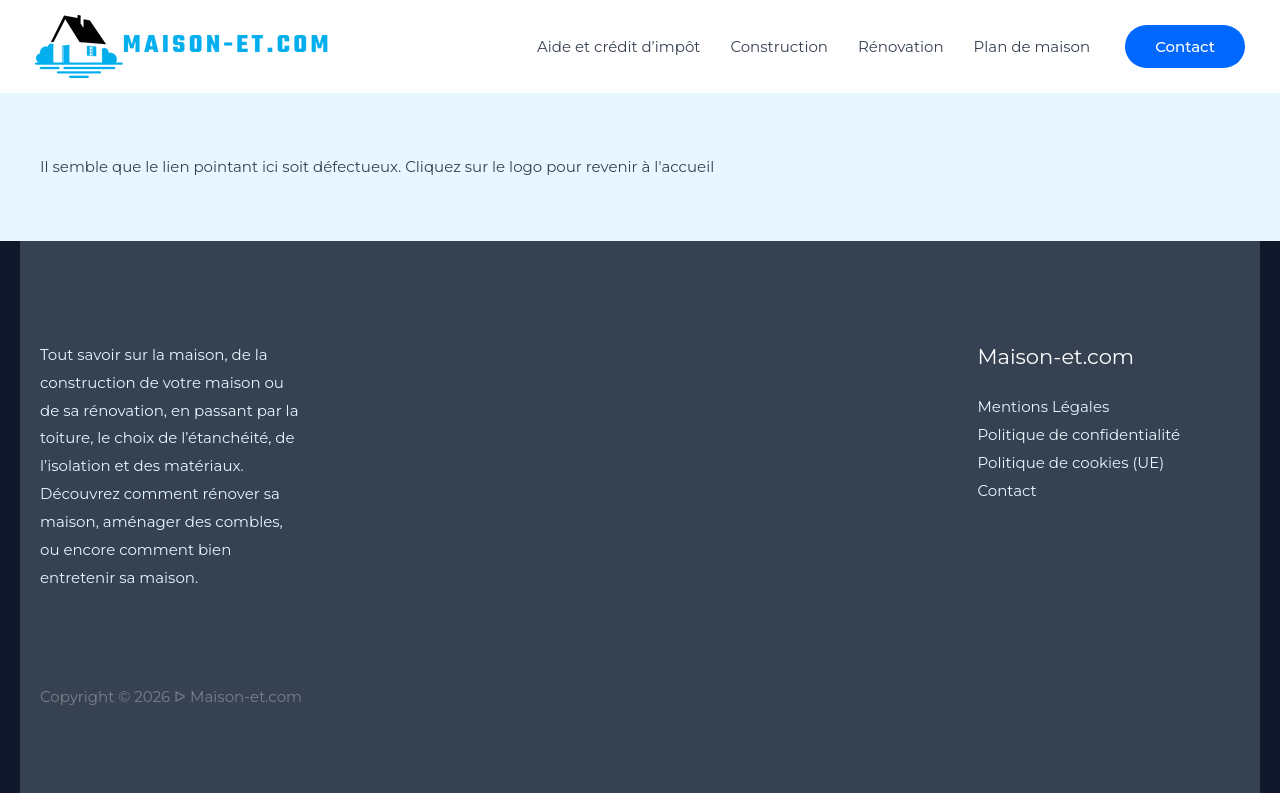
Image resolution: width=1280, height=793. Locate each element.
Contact (1007, 490)
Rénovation (901, 46)
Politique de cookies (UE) (1071, 462)
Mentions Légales (1044, 406)
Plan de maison (1032, 46)
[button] (1185, 46)
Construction (779, 46)
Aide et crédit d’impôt (618, 46)
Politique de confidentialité (1079, 434)
